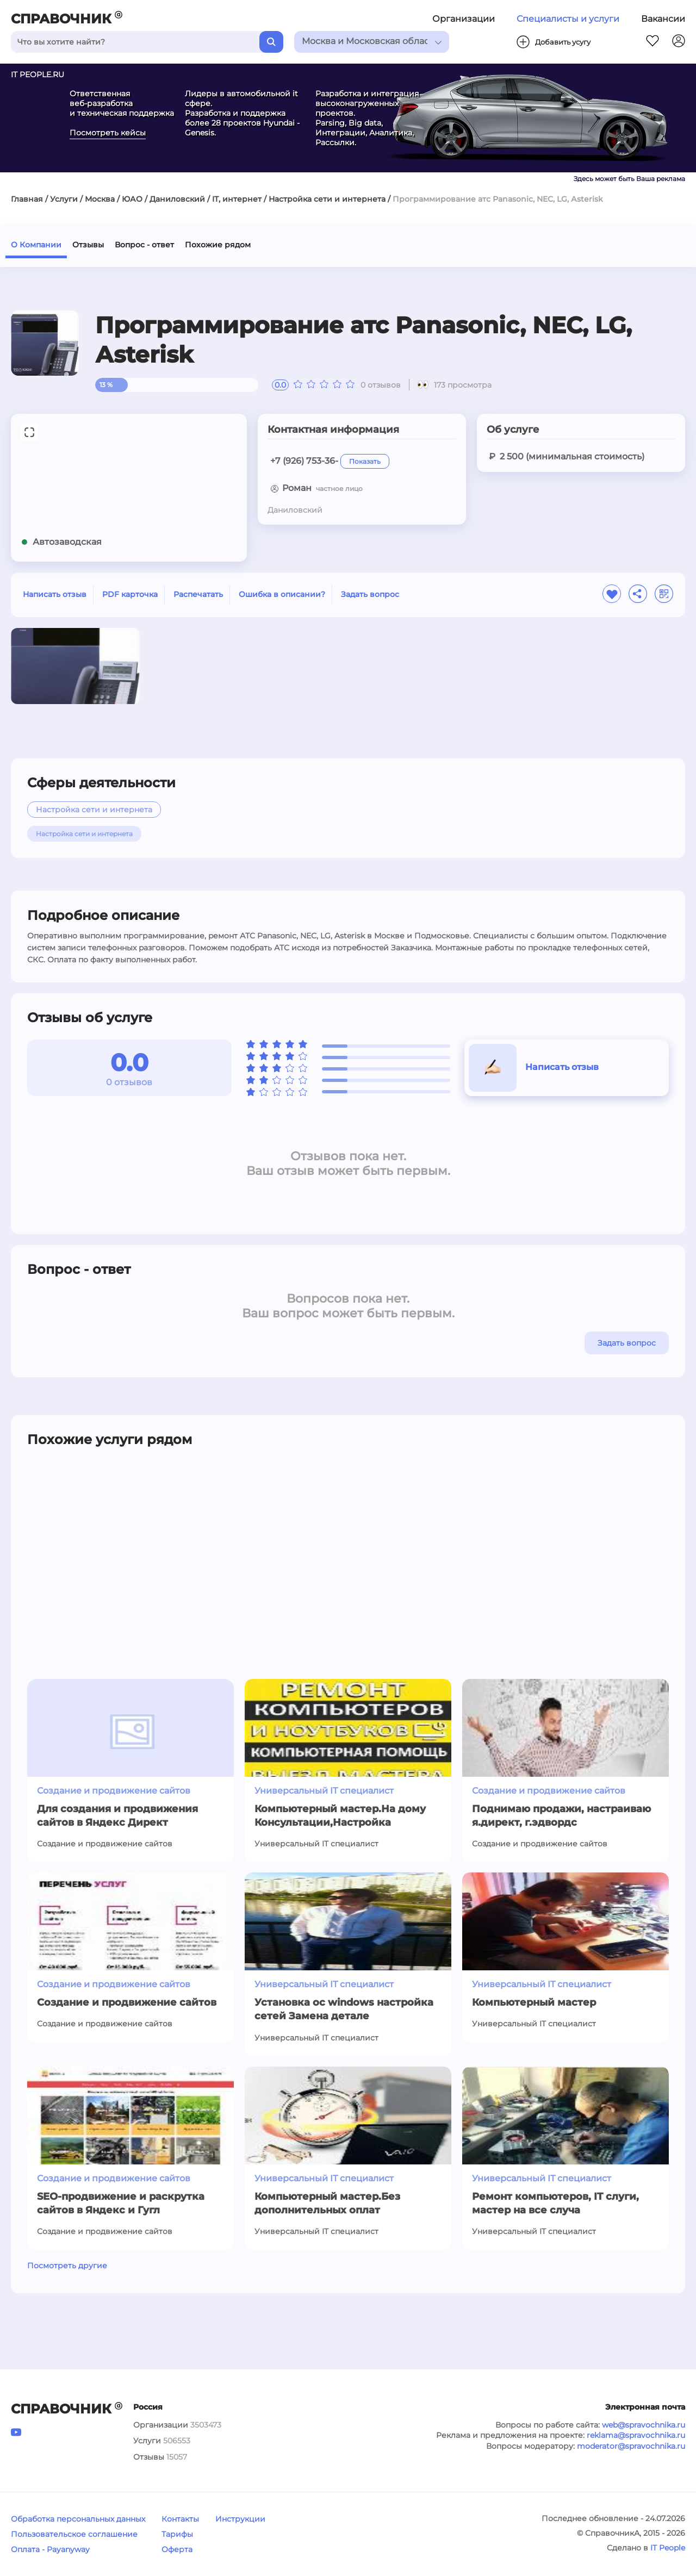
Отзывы (88, 245)
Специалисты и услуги (568, 19)
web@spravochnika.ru (643, 2425)
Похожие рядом (218, 245)
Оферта (176, 2549)
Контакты (180, 2519)
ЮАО (132, 199)
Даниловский (177, 199)
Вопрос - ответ (144, 245)
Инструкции (240, 2519)
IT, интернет (237, 199)
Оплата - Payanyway (50, 2549)
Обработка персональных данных (78, 2519)
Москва (100, 199)
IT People (667, 2548)
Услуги (64, 199)
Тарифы (177, 2534)
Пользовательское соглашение (74, 2534)
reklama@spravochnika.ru (636, 2435)
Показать (365, 461)
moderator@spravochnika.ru (631, 2446)
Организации (463, 19)
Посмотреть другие (67, 2265)
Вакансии (663, 19)
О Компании (36, 245)
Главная (27, 199)
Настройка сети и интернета (327, 199)
